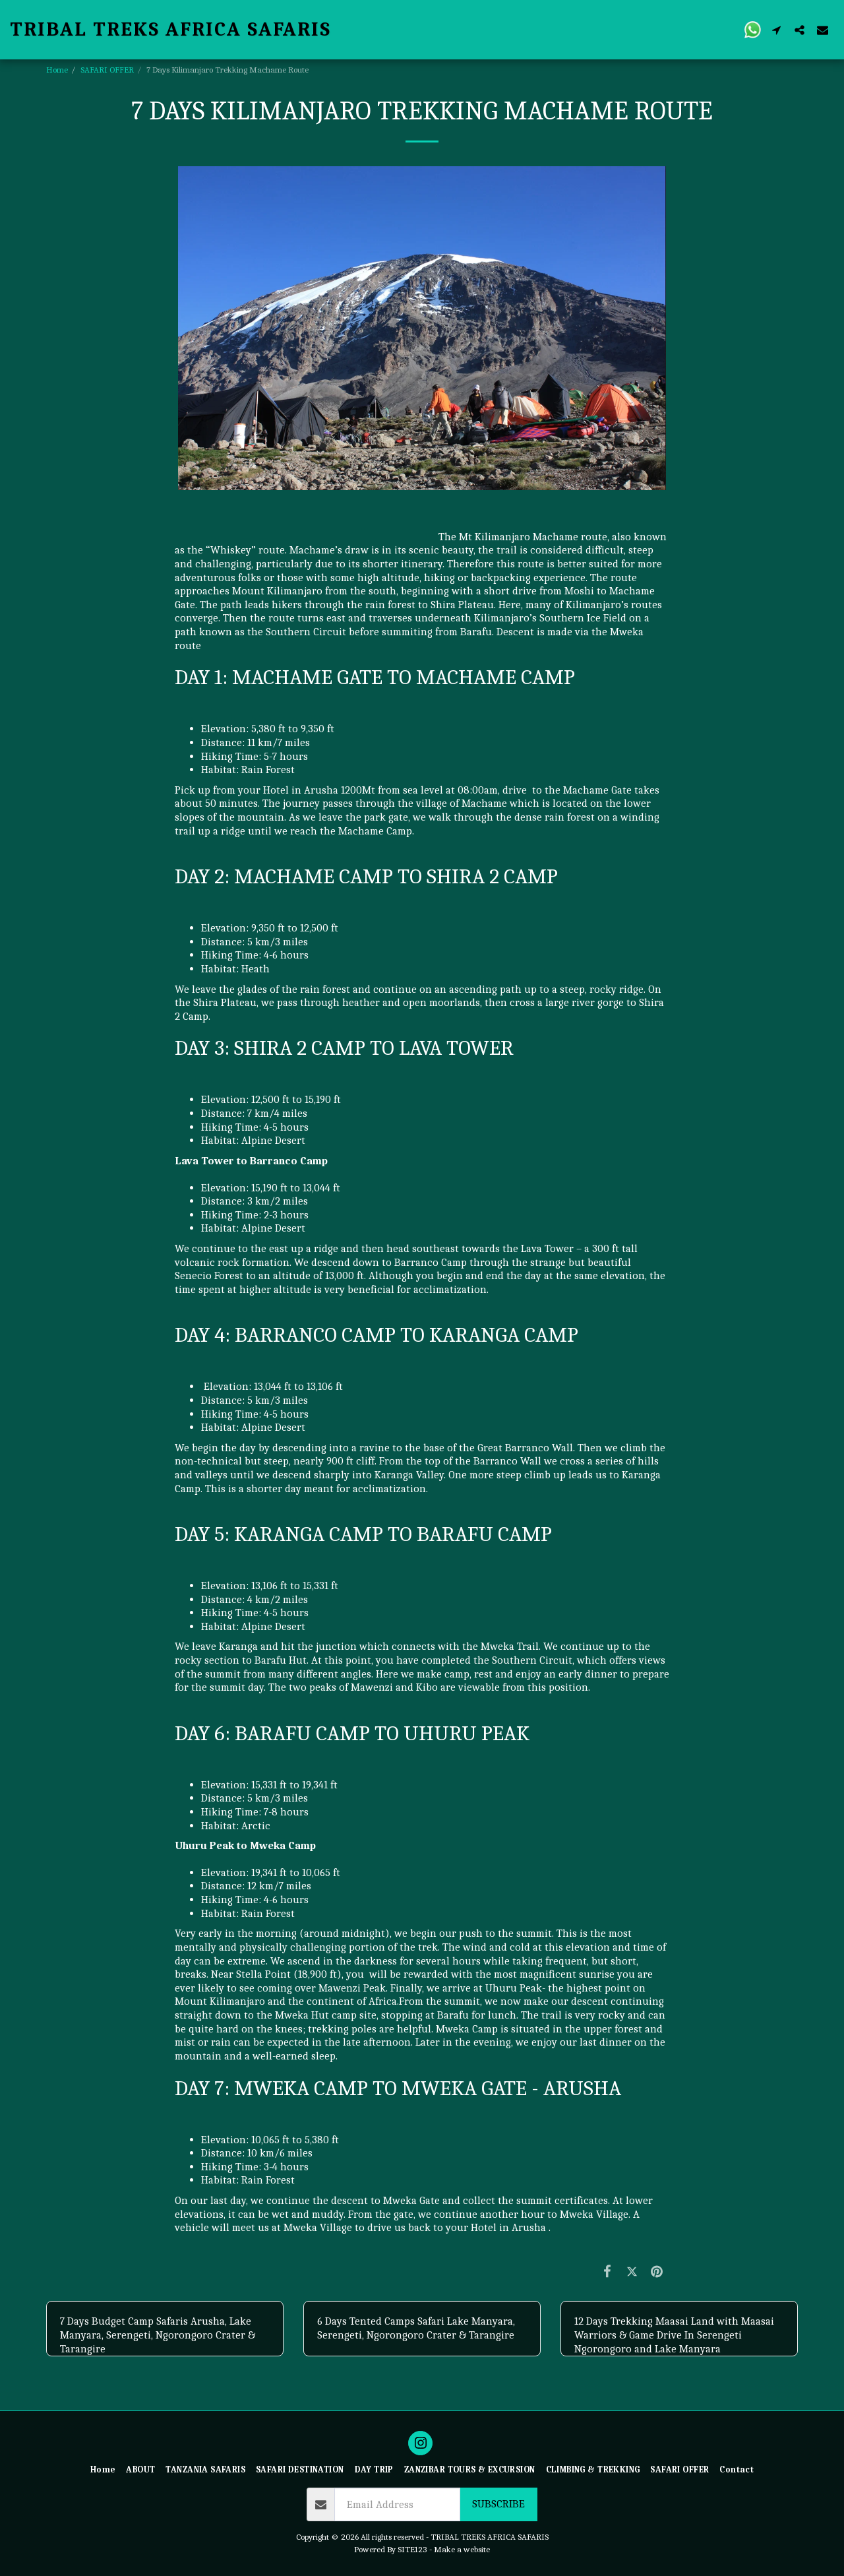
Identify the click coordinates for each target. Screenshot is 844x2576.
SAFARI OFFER (107, 70)
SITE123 (412, 2549)
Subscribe (498, 2503)
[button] (752, 29)
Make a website (462, 2549)
